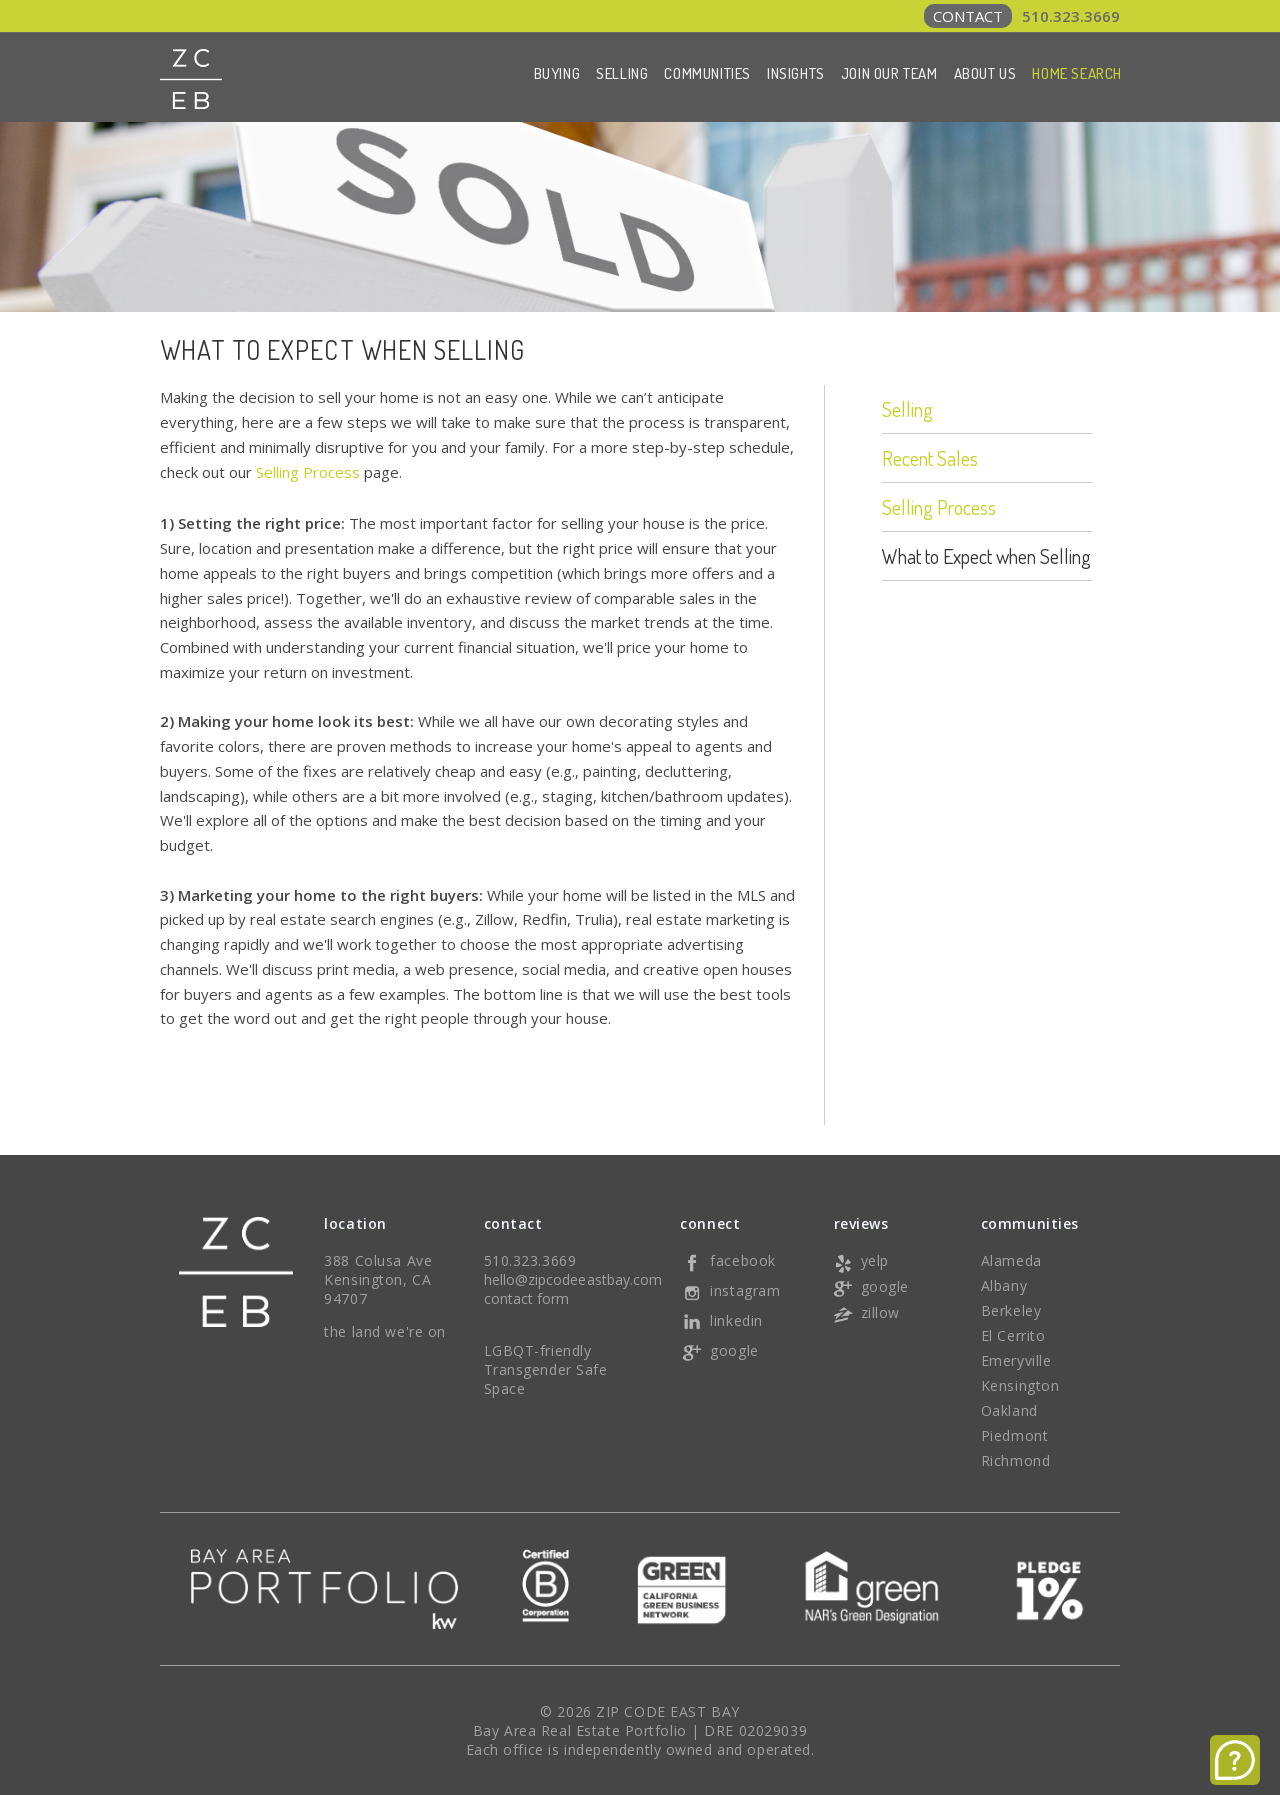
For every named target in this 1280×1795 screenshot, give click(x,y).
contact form (527, 1298)
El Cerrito (1013, 1335)
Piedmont (1014, 1435)
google (719, 1350)
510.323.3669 (1022, 16)
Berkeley (1011, 1310)
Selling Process (308, 472)
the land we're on (385, 1331)
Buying (557, 73)
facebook (727, 1260)
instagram (730, 1290)
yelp (860, 1260)
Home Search (1077, 73)
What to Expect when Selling (986, 556)
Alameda (1011, 1260)
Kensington (1020, 1385)
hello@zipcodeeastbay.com (573, 1279)
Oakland (1009, 1410)
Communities (707, 73)
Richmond (1015, 1460)
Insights (796, 73)
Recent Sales (930, 458)
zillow (865, 1312)
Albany (1004, 1285)
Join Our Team (889, 73)
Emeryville (1016, 1360)
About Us (985, 73)
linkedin (721, 1320)
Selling (622, 73)
